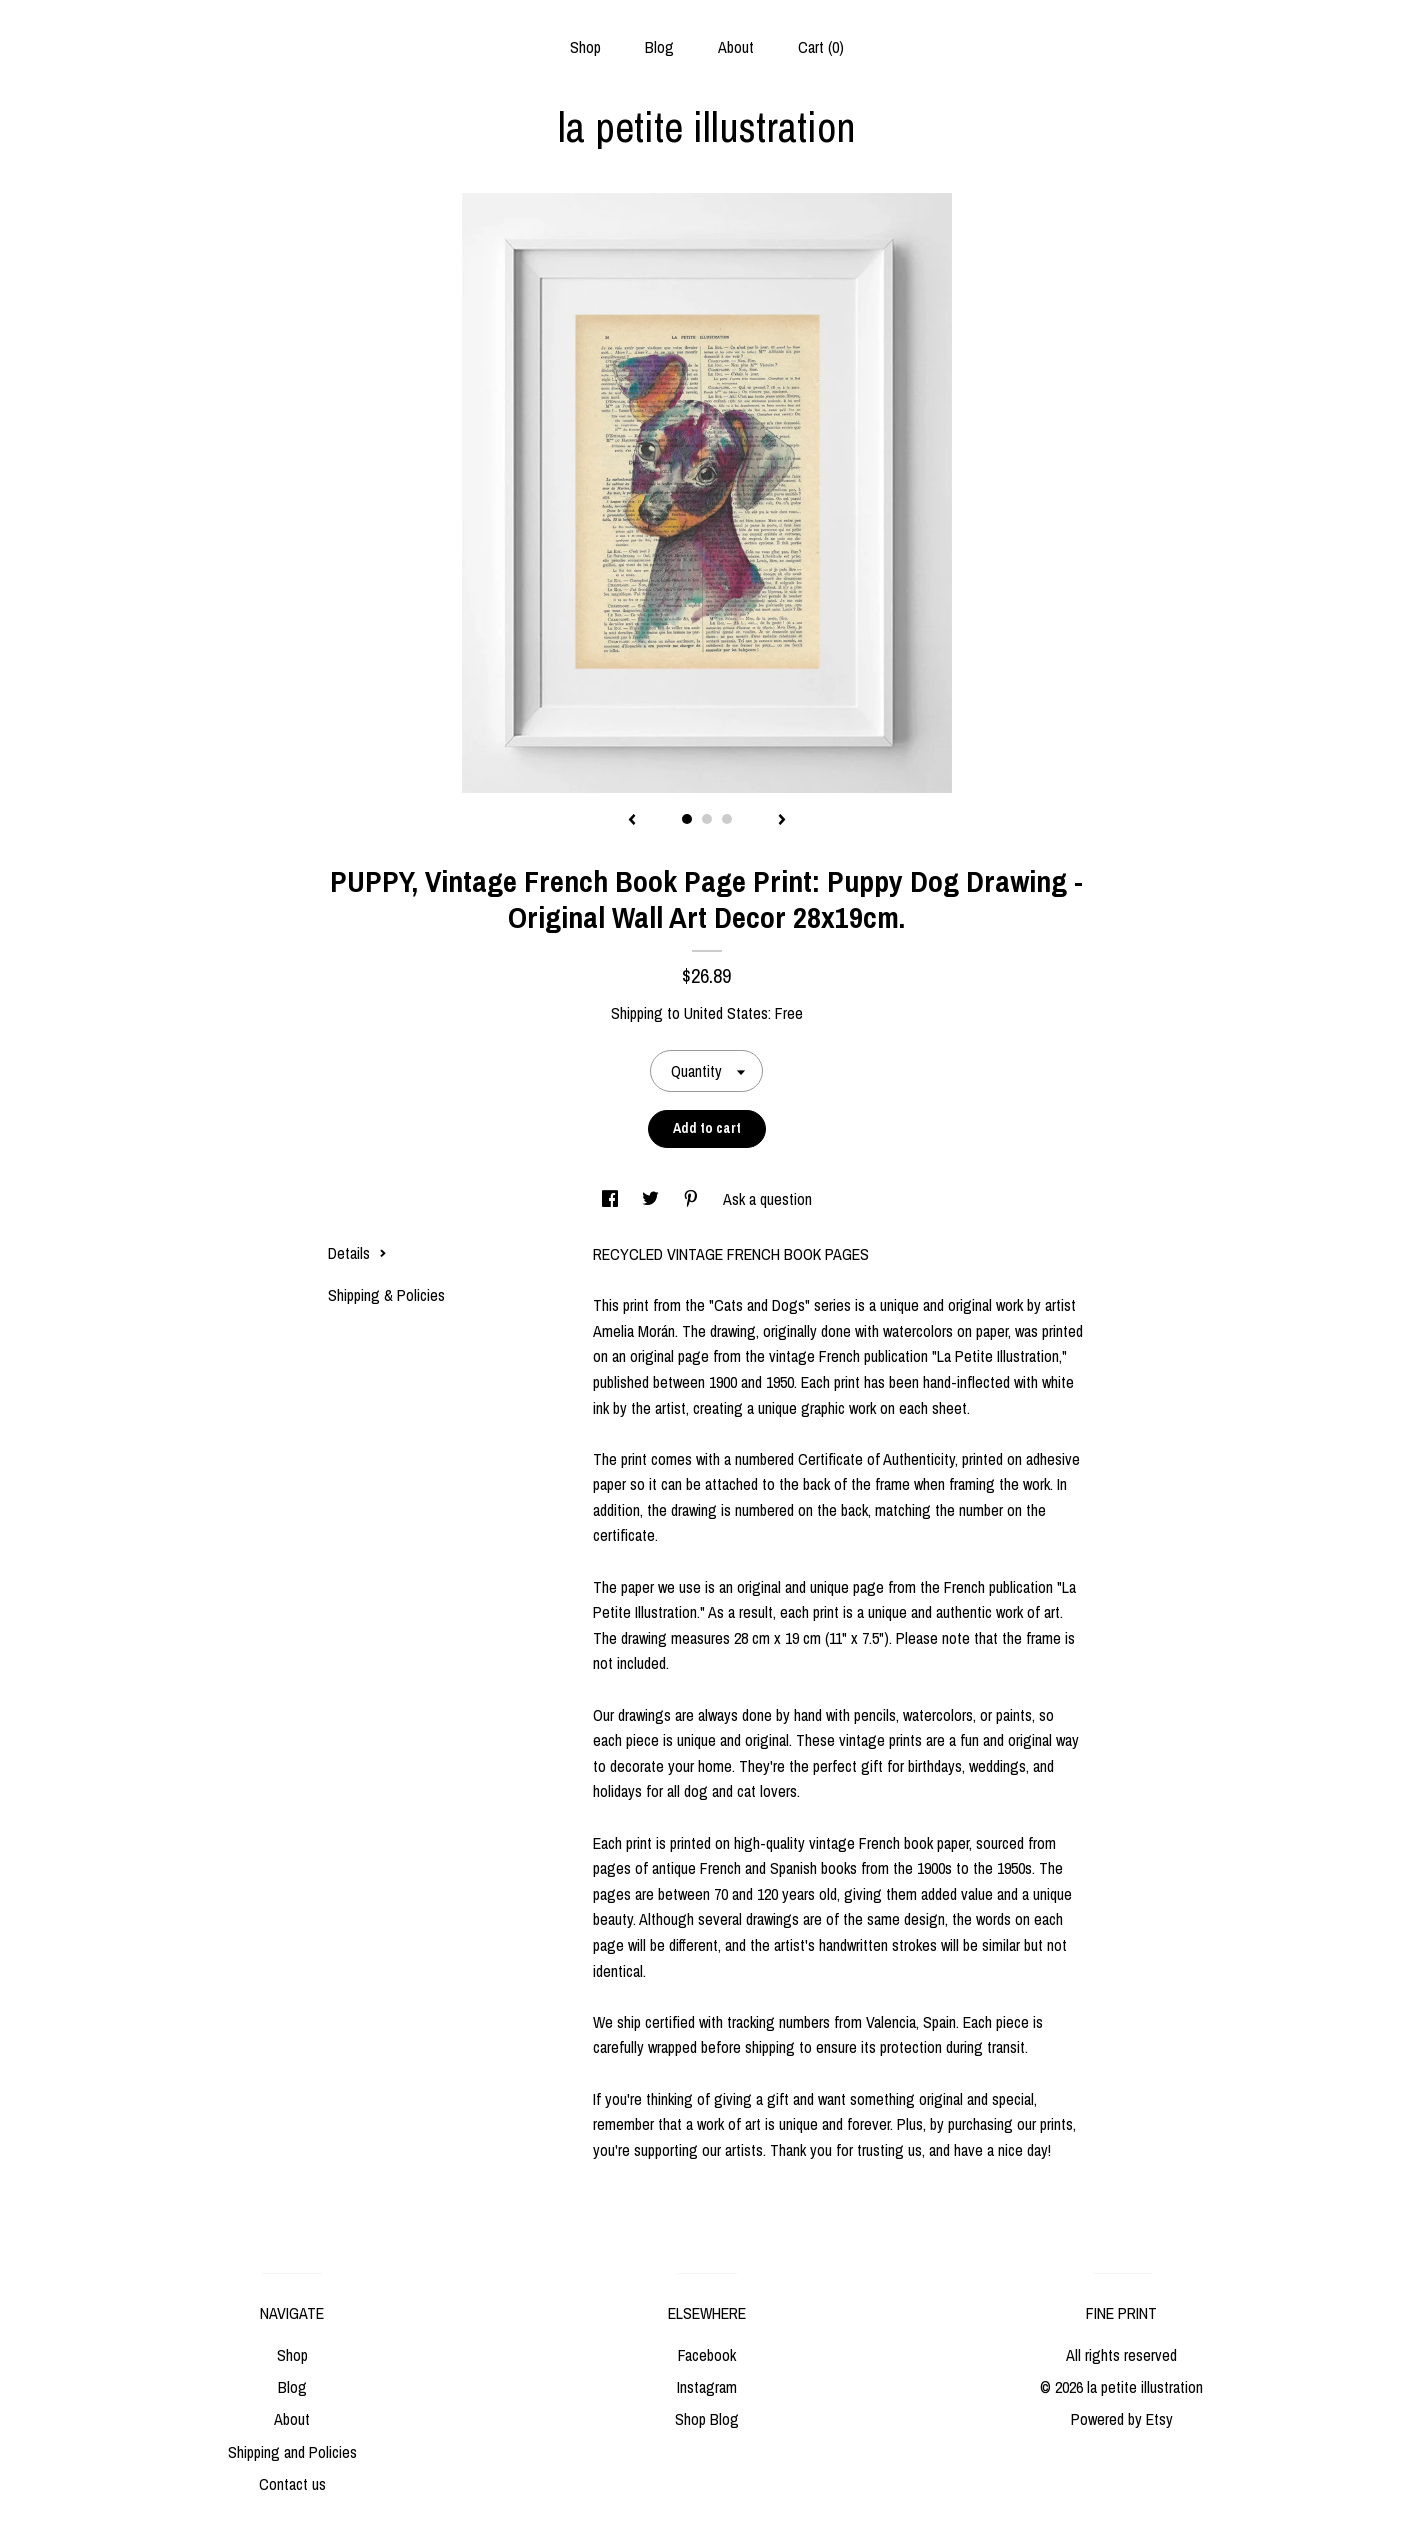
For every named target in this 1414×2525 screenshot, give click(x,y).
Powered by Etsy (1122, 2419)
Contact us (292, 2484)
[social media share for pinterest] (693, 1199)
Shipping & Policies (386, 1295)
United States (726, 1013)
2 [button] (707, 819)
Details (357, 1253)
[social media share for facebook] (612, 1199)
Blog (659, 47)
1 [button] (687, 819)
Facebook (707, 2355)
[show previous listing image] (632, 821)
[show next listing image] (782, 821)
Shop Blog (707, 2419)
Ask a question (767, 1199)
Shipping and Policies (292, 2452)
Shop (585, 47)
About (736, 47)
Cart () (821, 47)
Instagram (707, 2387)
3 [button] (727, 819)
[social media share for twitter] (652, 1199)
